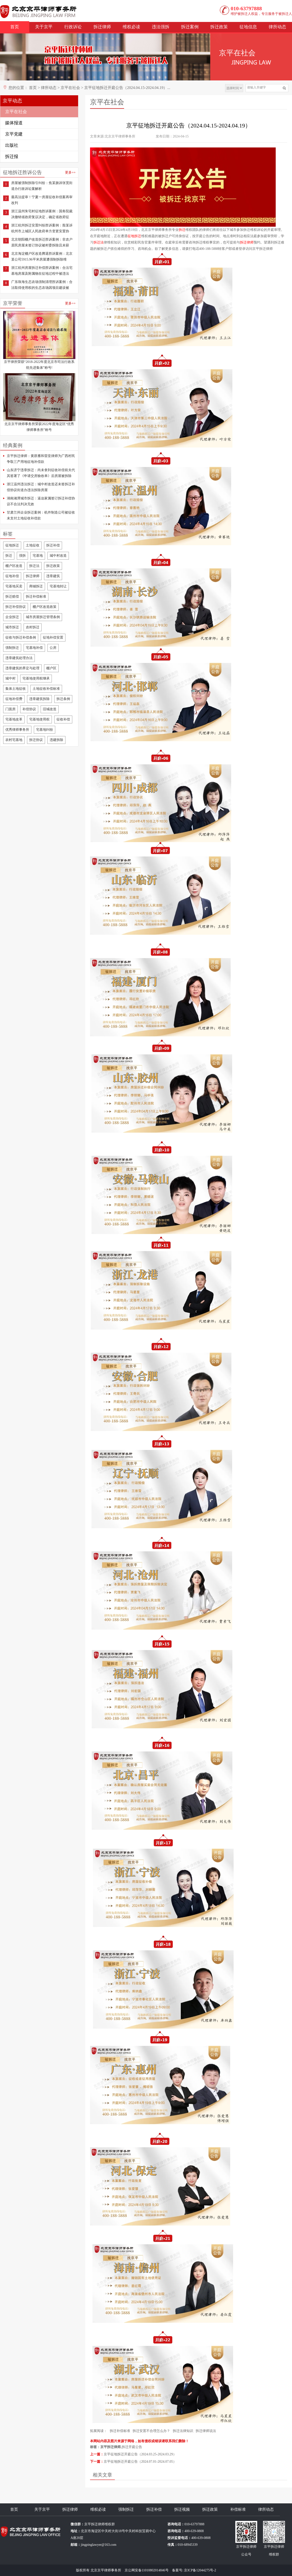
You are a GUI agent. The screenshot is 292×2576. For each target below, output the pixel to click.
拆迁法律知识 (183, 2431)
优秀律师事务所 (17, 729)
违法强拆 (160, 26)
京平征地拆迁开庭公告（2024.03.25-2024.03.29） (140, 2454)
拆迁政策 (219, 26)
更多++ (70, 172)
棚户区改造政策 (44, 607)
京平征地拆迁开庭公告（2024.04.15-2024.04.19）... (127, 88)
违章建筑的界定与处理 (22, 668)
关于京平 (44, 26)
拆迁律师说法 (206, 2431)
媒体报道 (14, 122)
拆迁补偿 (53, 545)
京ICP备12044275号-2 (200, 2570)
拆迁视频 (182, 2509)
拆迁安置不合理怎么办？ (151, 2431)
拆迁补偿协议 (15, 607)
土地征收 (32, 545)
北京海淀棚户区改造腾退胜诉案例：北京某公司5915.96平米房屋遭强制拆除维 (42, 256)
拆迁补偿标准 (36, 596)
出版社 (11, 145)
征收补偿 (63, 719)
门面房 (10, 709)
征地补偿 (12, 576)
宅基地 (38, 555)
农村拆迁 (32, 627)
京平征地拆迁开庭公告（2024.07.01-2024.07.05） (140, 2461)
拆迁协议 (36, 740)
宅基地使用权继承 (36, 678)
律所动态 (277, 26)
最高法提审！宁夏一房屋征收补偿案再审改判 (42, 200)
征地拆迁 (12, 545)
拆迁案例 (190, 26)
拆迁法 (34, 566)
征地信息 (248, 26)
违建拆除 (56, 740)
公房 (53, 648)
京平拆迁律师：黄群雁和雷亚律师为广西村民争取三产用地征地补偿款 (41, 459)
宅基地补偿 (34, 648)
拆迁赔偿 (12, 596)
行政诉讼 (73, 26)
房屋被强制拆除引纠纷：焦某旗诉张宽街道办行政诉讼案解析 (42, 186)
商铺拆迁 (36, 586)
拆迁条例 (63, 699)
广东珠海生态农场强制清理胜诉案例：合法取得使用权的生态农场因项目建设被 (42, 285)
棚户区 (51, 668)
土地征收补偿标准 (46, 688)
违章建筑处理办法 (19, 658)
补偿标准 (238, 2509)
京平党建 (14, 134)
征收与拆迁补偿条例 (20, 637)
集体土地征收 (15, 688)
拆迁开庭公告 (132, 2447)
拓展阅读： (98, 2431)
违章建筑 (53, 576)
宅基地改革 (13, 719)
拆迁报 (11, 156)
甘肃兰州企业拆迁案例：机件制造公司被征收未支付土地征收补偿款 (41, 515)
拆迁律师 (102, 26)
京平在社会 (70, 88)
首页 (14, 26)
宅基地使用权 (39, 719)
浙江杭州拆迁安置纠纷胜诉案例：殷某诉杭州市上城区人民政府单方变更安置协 (42, 228)
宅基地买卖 (13, 586)
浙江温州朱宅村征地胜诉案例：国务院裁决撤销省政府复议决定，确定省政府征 (42, 214)
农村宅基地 (13, 740)
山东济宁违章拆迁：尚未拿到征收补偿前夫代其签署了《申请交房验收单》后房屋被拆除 (41, 473)
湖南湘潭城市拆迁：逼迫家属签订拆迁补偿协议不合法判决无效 (41, 501)
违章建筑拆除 (39, 699)
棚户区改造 (13, 566)
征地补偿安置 (53, 637)
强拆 (22, 555)
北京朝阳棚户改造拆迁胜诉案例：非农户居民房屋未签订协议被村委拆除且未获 (42, 242)
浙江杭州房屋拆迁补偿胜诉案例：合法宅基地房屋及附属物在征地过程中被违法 (42, 270)
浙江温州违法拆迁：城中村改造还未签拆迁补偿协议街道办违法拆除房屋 (41, 487)
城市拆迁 (12, 627)
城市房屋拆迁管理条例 (43, 617)
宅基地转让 (58, 586)
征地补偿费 (13, 699)
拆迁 (8, 555)
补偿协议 (29, 709)
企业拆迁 (12, 617)
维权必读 (131, 26)
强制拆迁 (12, 648)
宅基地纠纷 (44, 729)
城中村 (10, 678)
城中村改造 (58, 555)
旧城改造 (49, 709)
